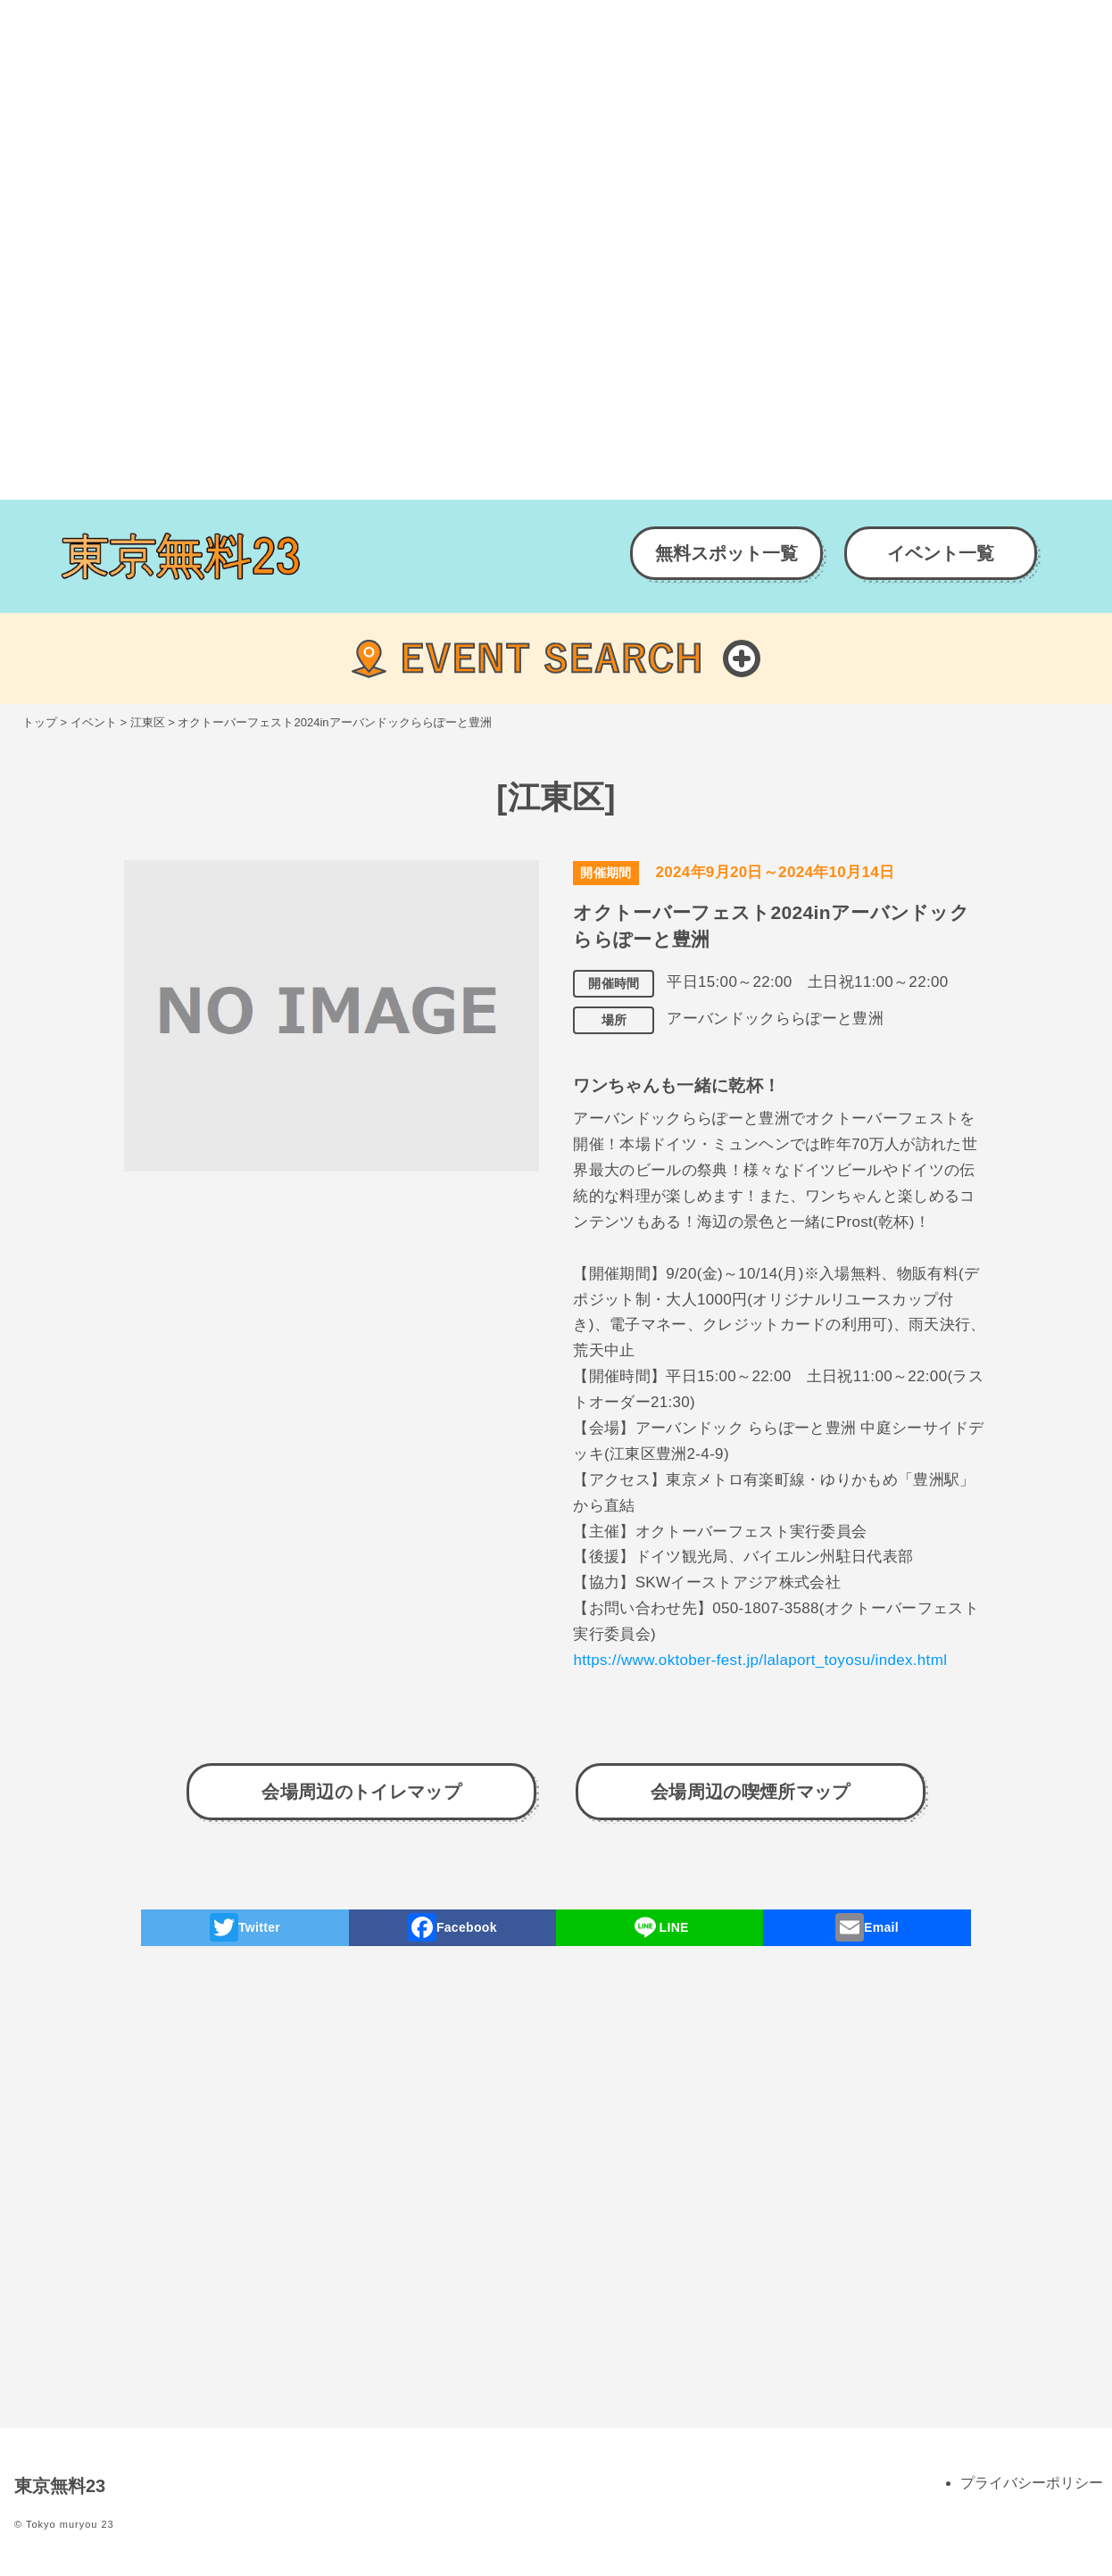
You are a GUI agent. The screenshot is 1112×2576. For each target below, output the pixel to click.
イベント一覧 (940, 553)
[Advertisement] (535, 125)
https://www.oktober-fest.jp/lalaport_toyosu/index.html (760, 1660)
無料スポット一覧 (726, 553)
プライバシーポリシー (1031, 2482)
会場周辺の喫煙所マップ (751, 1792)
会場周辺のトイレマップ (361, 1792)
